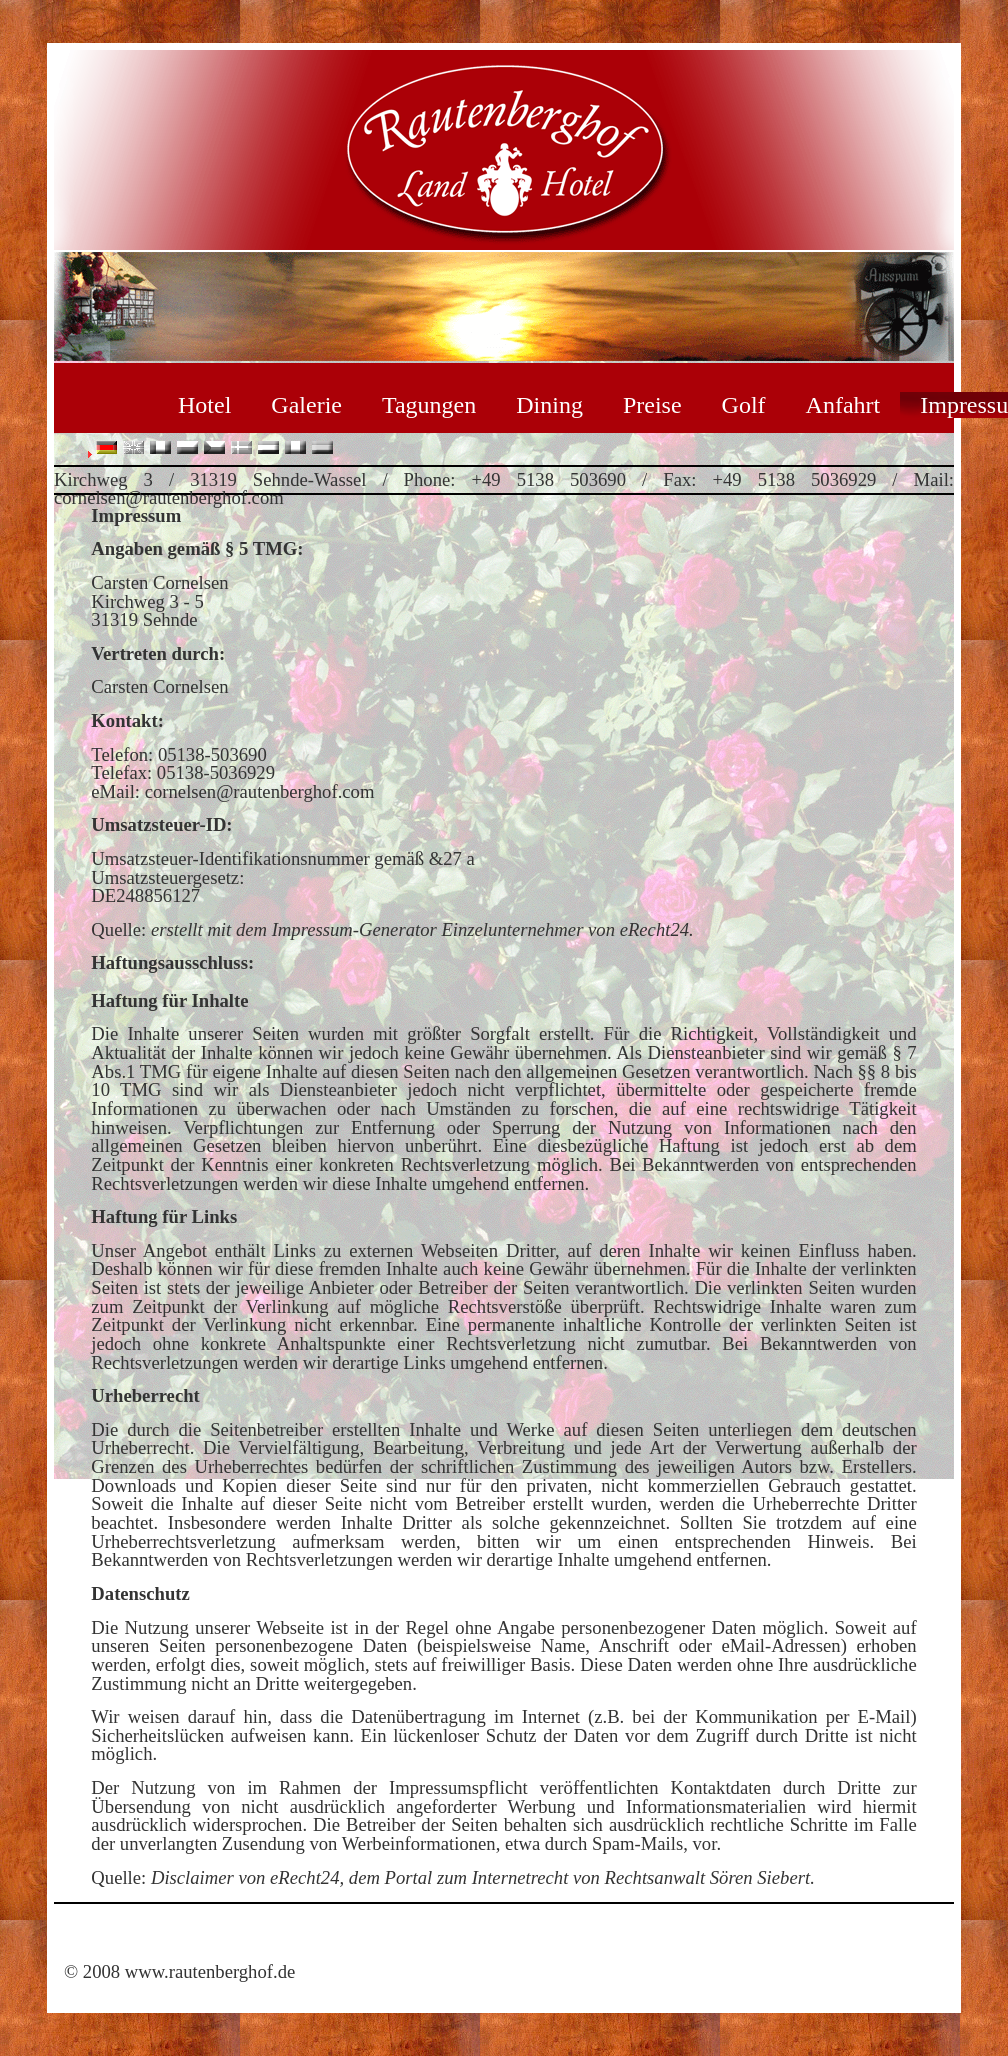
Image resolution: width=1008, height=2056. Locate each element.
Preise (652, 405)
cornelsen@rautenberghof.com (260, 791)
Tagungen (429, 405)
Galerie (306, 405)
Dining (549, 405)
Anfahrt (843, 405)
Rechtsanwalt (655, 1877)
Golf (744, 405)
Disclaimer (192, 1877)
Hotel (204, 405)
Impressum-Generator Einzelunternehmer (428, 929)
